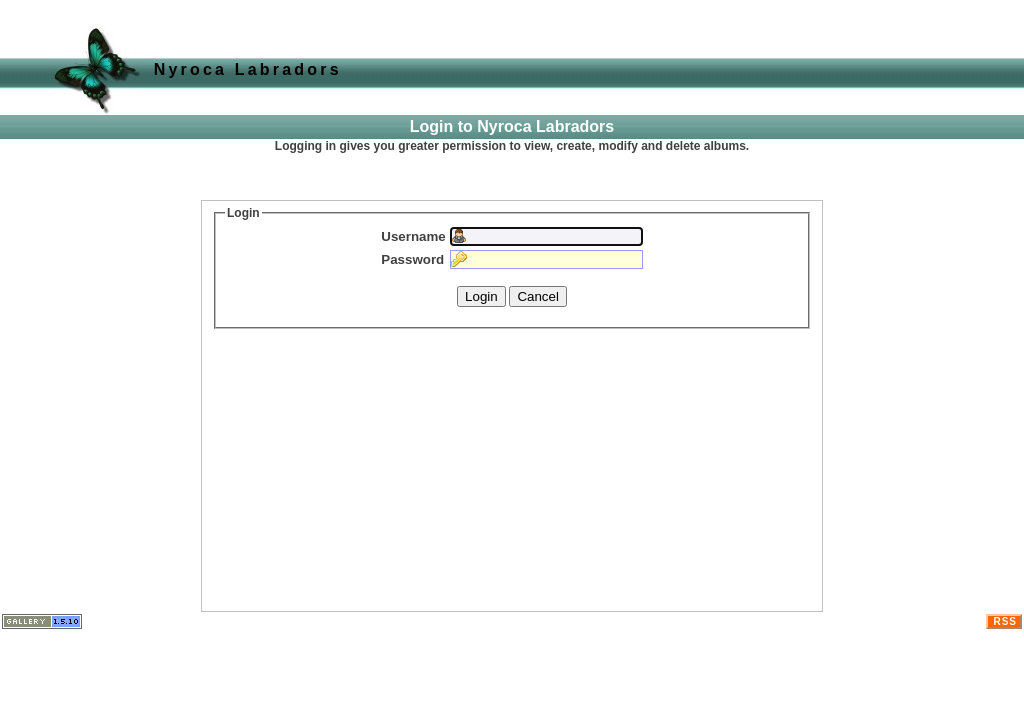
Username (413, 236)
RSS (1005, 621)
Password (412, 259)
